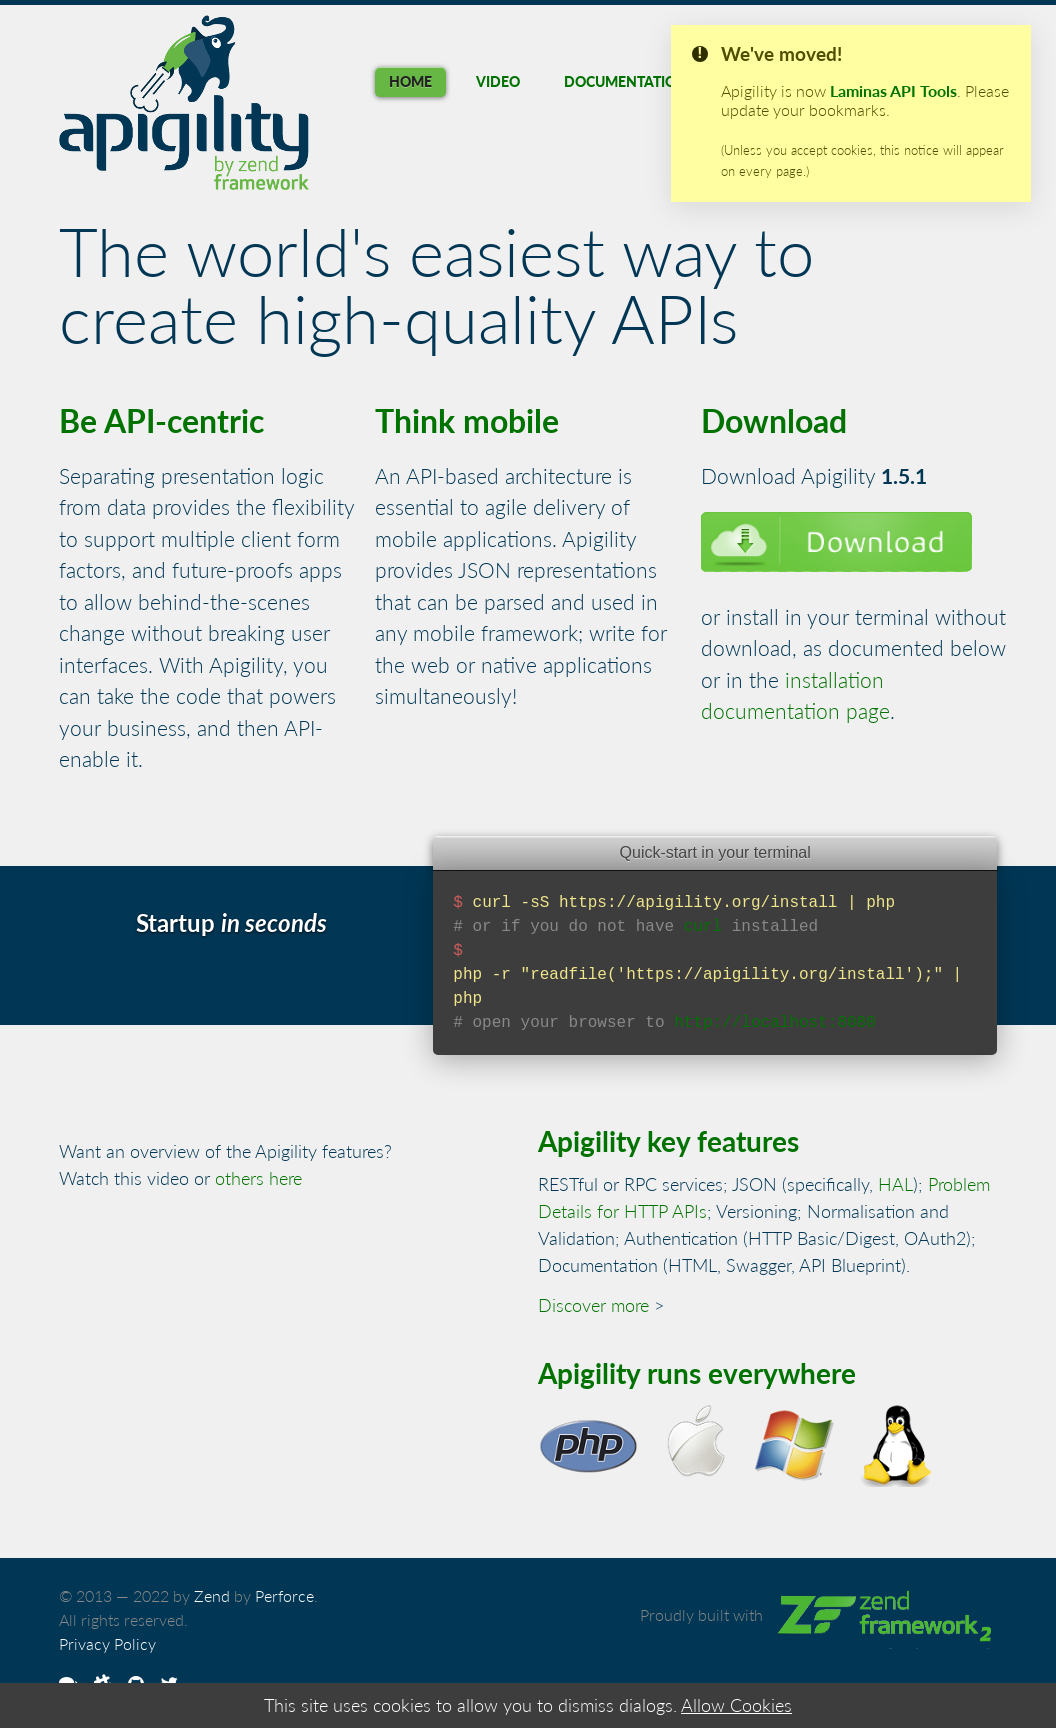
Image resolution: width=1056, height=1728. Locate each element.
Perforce (284, 1595)
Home (410, 81)
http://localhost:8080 (775, 1023)
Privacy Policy (107, 1643)
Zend (212, 1595)
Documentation (625, 81)
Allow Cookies (736, 1705)
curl (703, 927)
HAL (895, 1184)
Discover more (593, 1305)
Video (498, 81)
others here (258, 1178)
